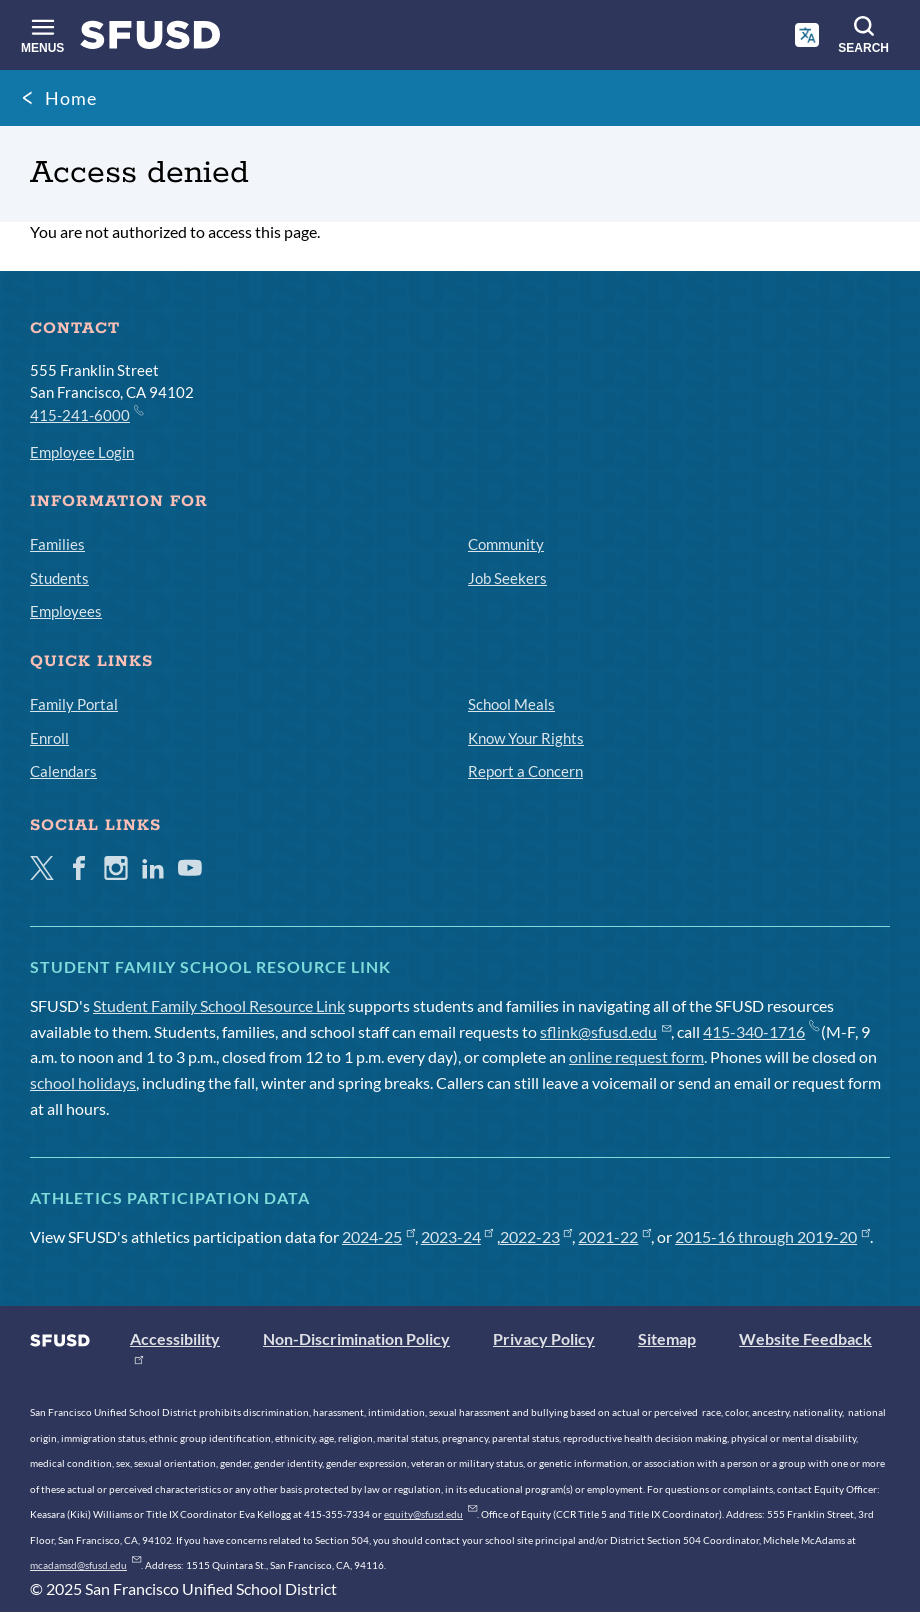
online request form (636, 1056)
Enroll (49, 738)
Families (57, 544)
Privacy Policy (544, 1338)
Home (71, 98)
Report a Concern (525, 771)
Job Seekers (507, 578)
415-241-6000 (86, 414)
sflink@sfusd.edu (605, 1031)
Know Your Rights (526, 738)
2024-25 (378, 1236)
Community (506, 544)
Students (59, 578)
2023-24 (457, 1236)
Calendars (63, 771)
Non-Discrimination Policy (356, 1338)
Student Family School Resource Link (219, 1005)
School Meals (511, 704)
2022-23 (536, 1236)
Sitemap (667, 1338)
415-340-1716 (760, 1031)
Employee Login (82, 452)
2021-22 (614, 1236)
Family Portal (74, 704)
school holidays (83, 1082)
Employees (66, 611)
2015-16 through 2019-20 (772, 1236)
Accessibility (175, 1338)
